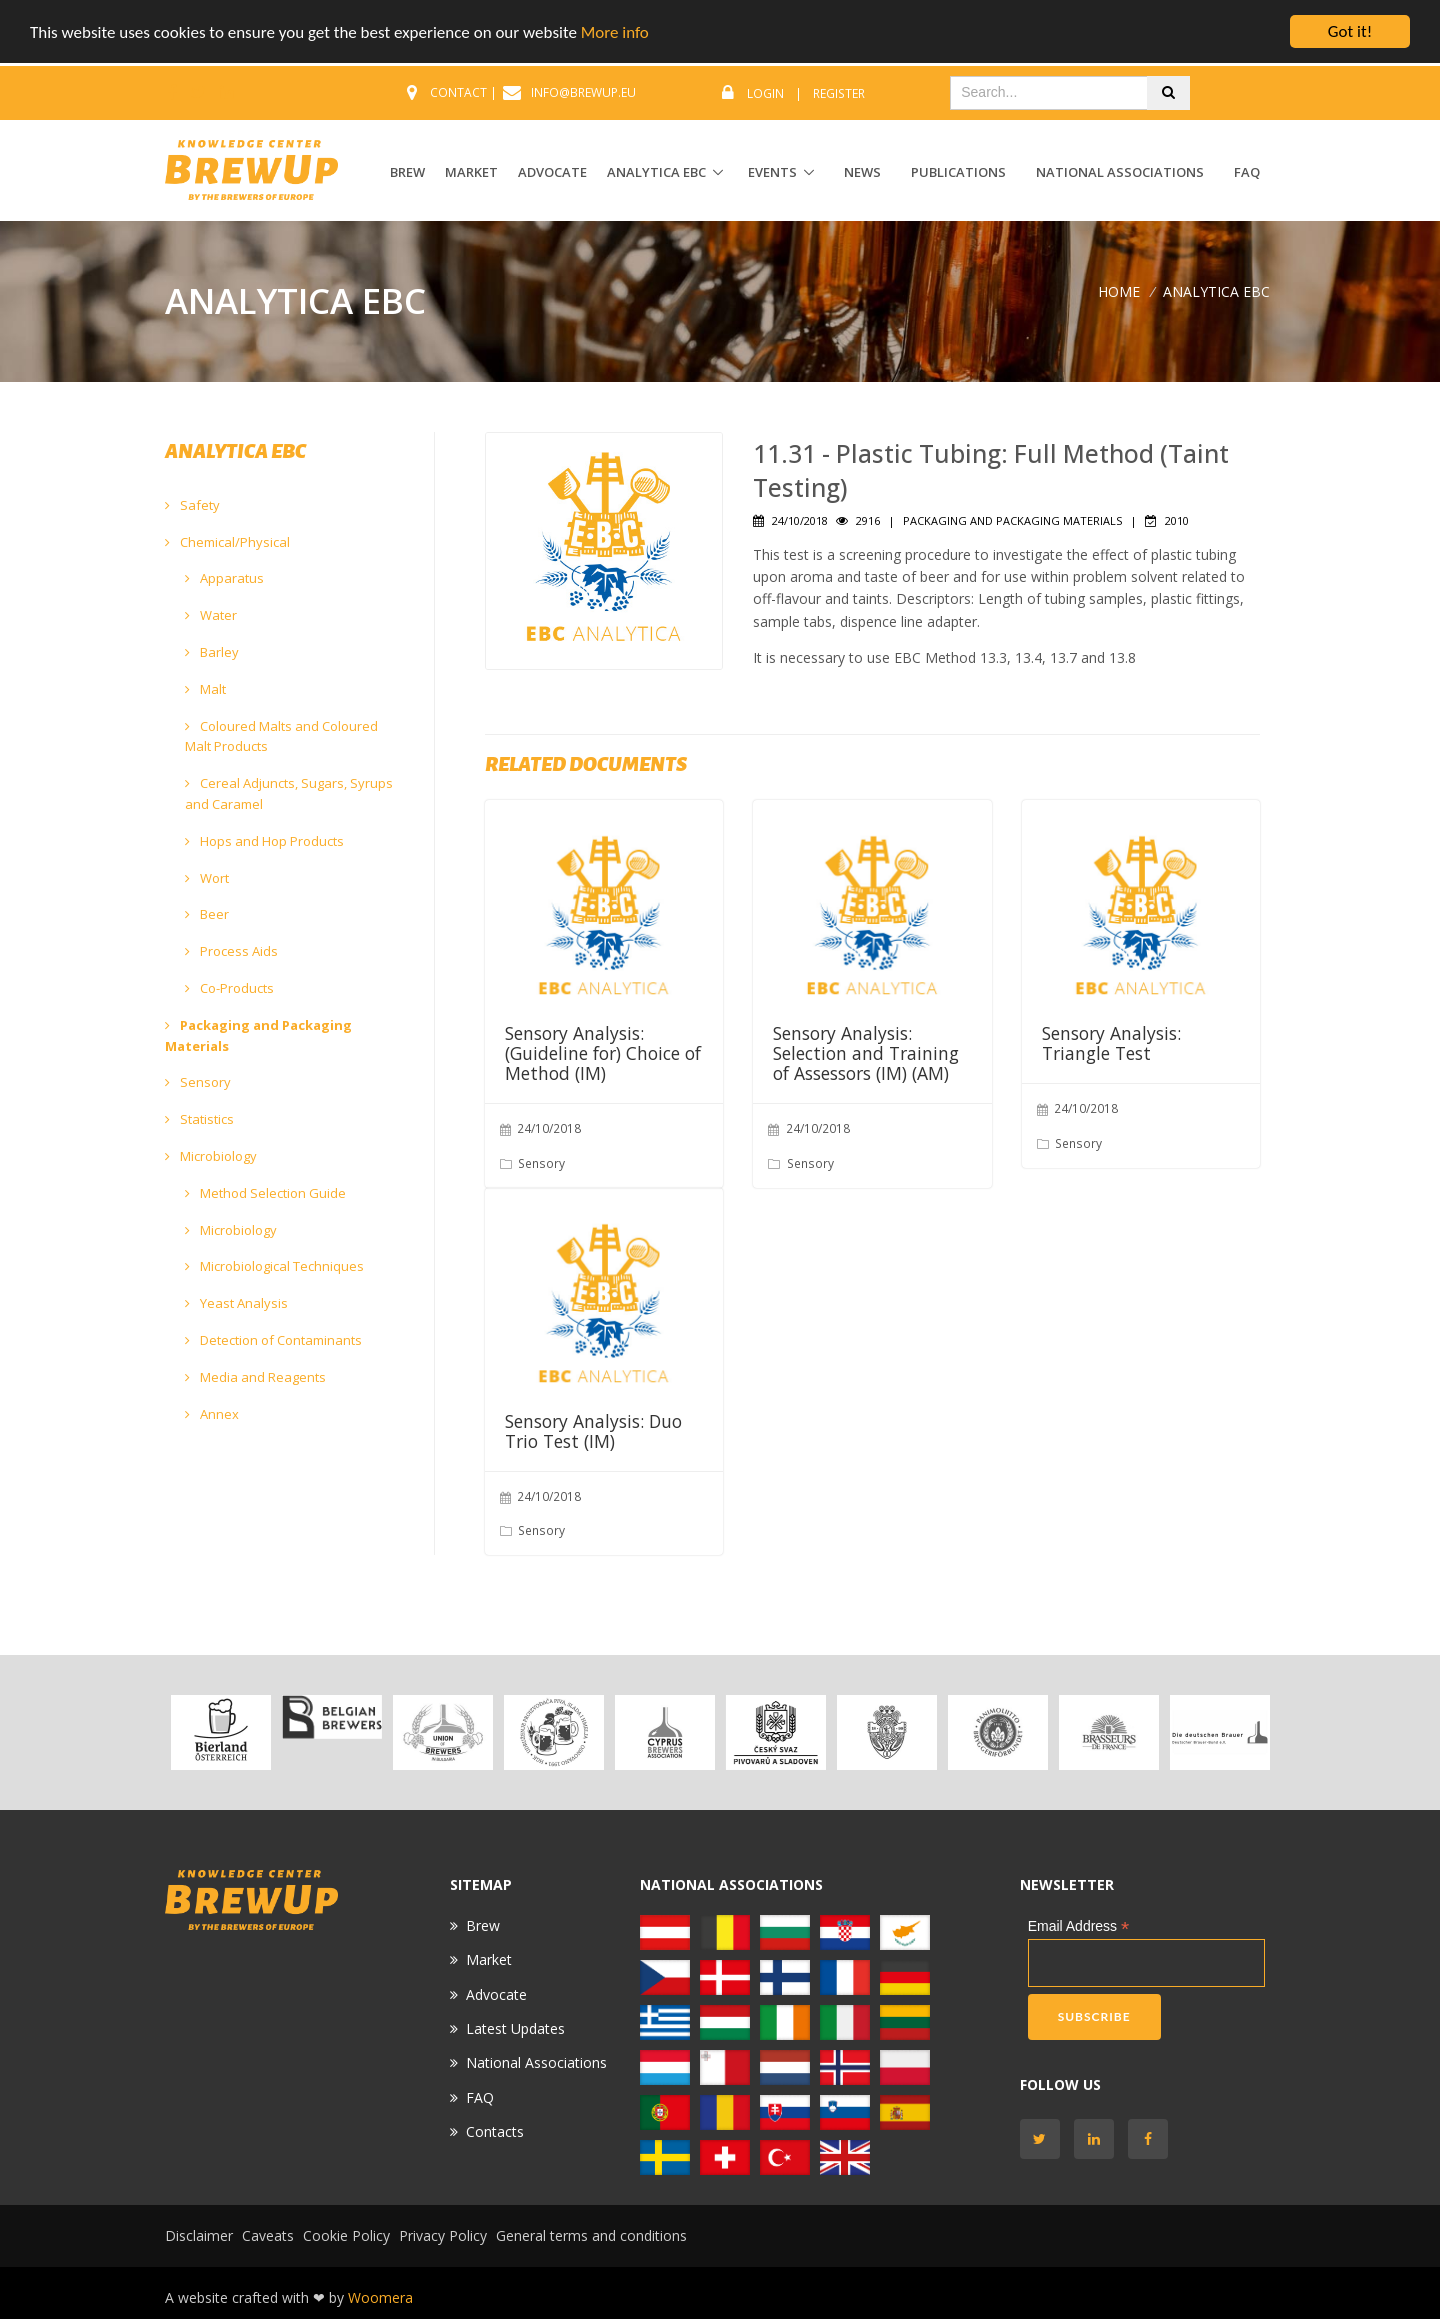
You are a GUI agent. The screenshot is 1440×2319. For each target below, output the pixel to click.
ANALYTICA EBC (656, 172)
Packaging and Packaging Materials (258, 1035)
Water (211, 615)
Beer (207, 914)
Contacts (495, 2131)
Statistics (199, 1119)
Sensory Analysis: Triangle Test (1111, 1043)
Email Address (1079, 1926)
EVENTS (772, 172)
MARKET (471, 172)
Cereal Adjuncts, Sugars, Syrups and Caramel (289, 793)
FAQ (1247, 172)
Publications (958, 172)
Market (489, 1959)
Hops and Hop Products (264, 841)
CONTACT (458, 92)
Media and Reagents (255, 1377)
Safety (192, 505)
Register (839, 93)
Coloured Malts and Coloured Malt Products (281, 736)
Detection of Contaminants (273, 1340)
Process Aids (231, 951)
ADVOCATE (552, 172)
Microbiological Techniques (274, 1266)
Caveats (268, 2235)
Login (765, 93)
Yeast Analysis (236, 1303)
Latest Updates (515, 2028)
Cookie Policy (346, 2235)
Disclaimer (199, 2235)
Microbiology (211, 1156)
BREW (407, 172)
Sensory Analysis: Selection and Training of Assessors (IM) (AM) (866, 1053)
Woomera (380, 2297)
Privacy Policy (443, 2235)
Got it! (1350, 31)
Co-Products (229, 988)
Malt (205, 689)
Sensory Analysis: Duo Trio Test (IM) (593, 1431)
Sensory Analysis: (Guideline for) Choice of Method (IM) (603, 1053)
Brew (483, 1925)
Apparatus (224, 578)
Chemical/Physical (227, 542)
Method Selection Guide (265, 1193)
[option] (220, 1732)
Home (1119, 291)
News (862, 172)
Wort (207, 878)
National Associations (1120, 172)
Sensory (198, 1082)
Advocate (496, 1994)
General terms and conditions (591, 2235)
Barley (212, 652)
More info (615, 32)
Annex (212, 1414)
